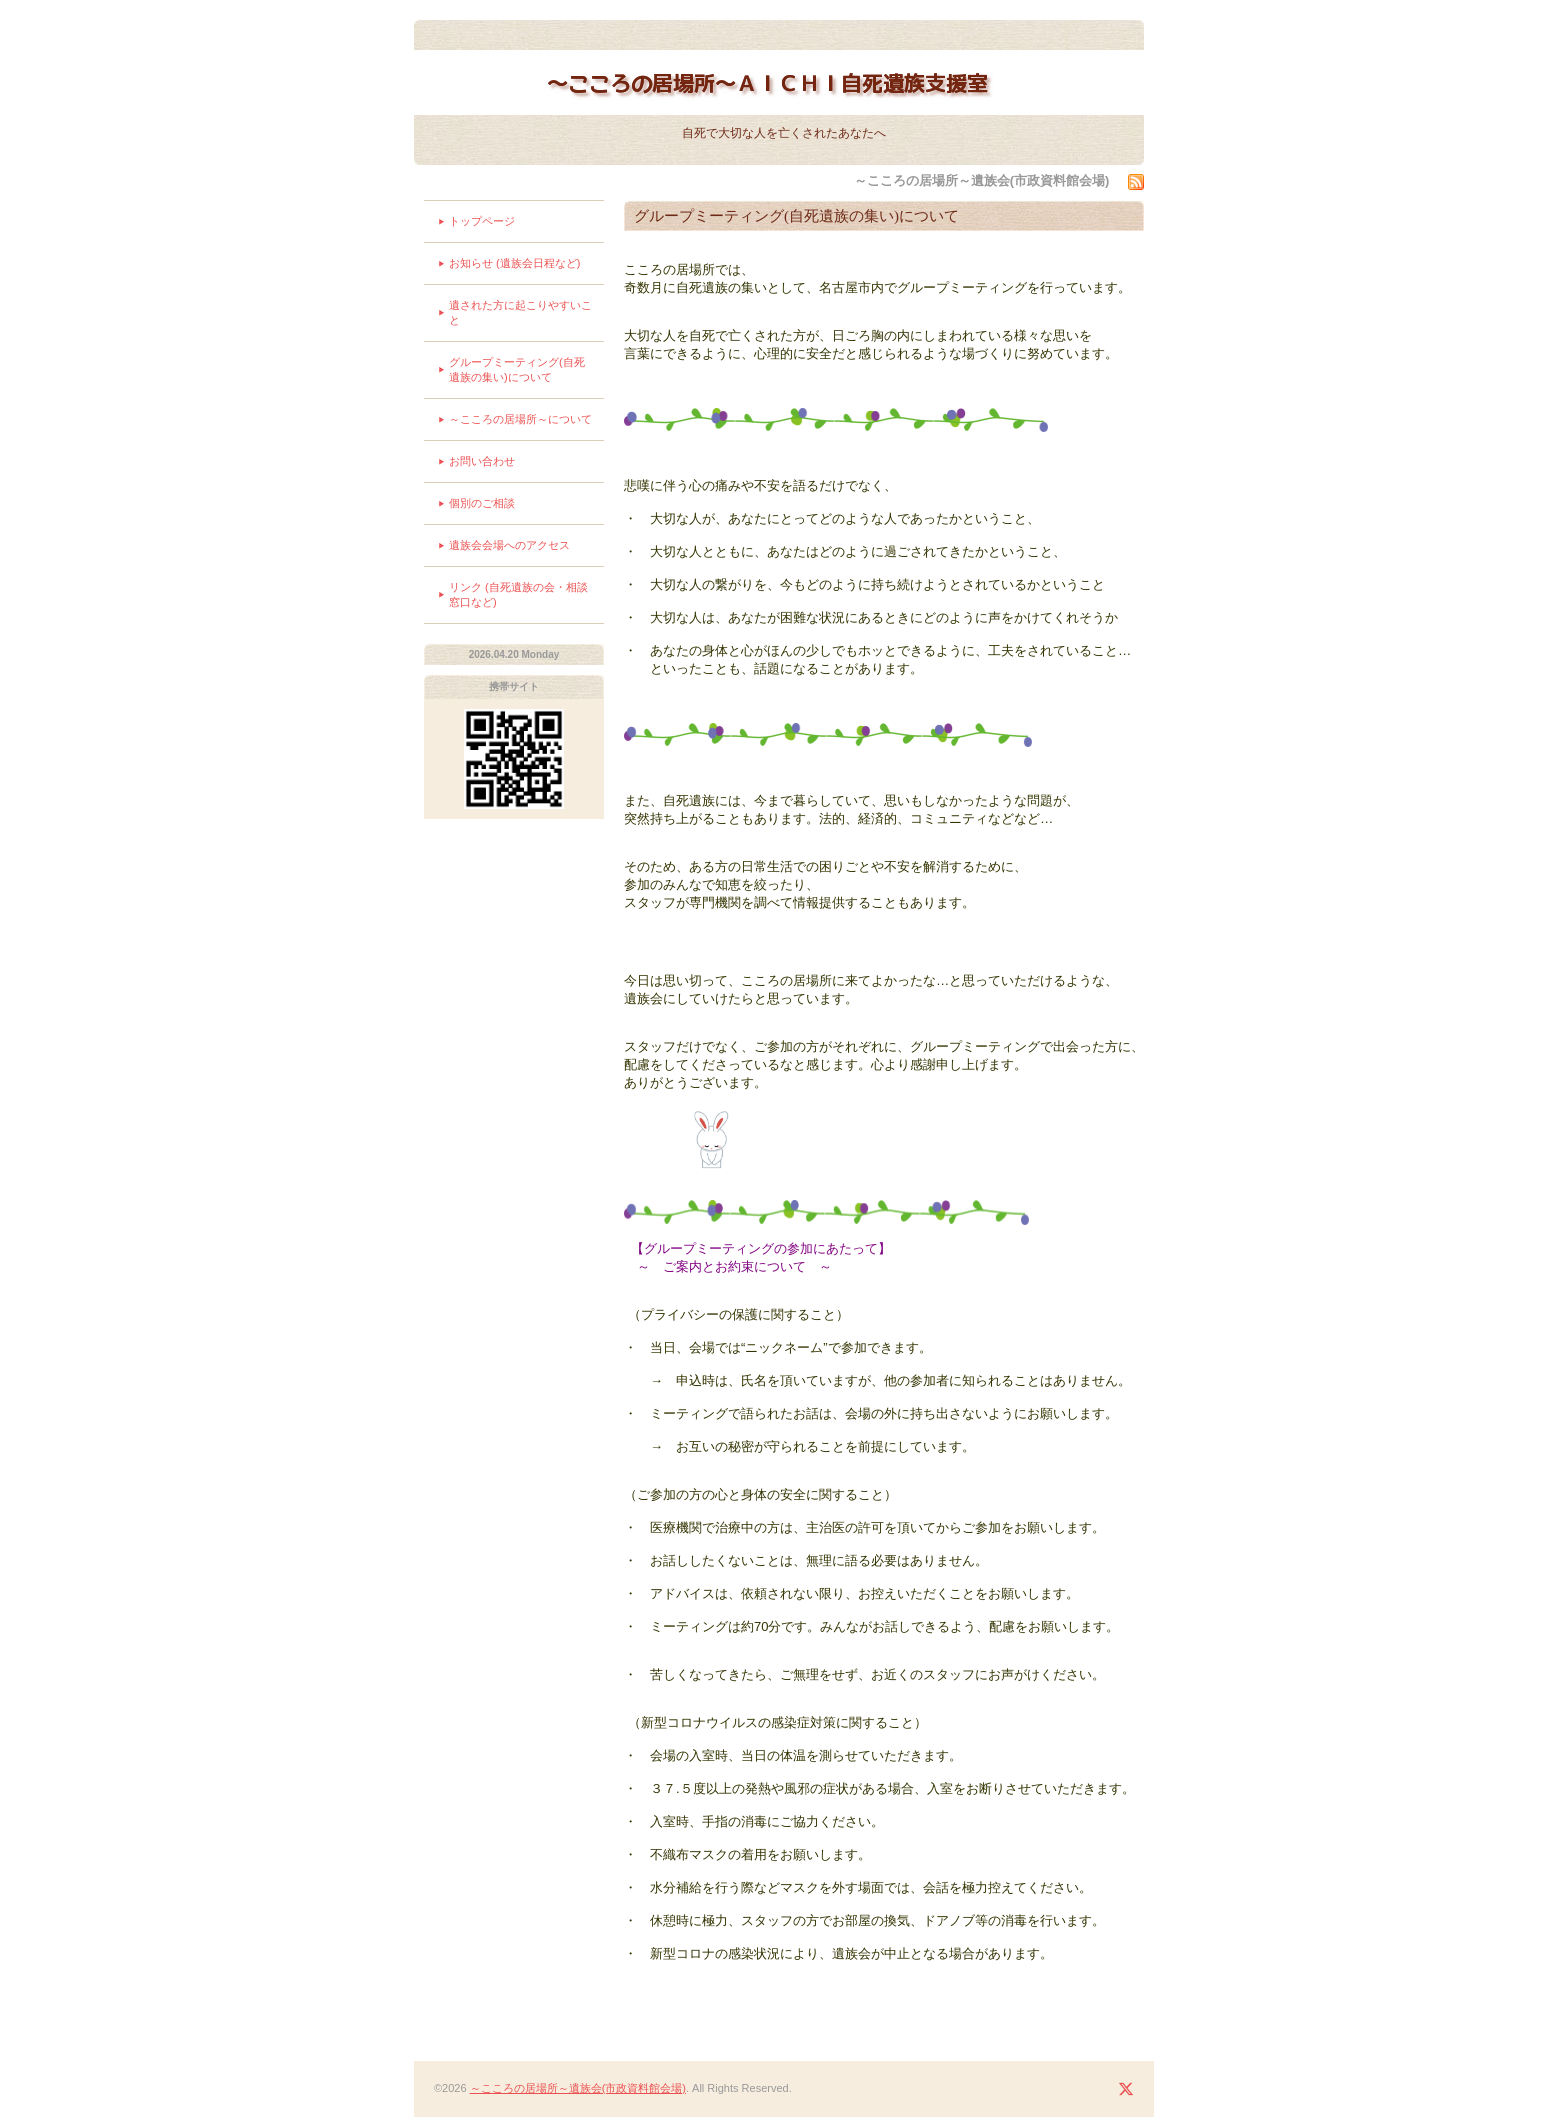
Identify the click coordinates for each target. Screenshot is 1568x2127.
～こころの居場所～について (520, 419)
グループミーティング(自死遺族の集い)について (517, 369)
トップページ (482, 221)
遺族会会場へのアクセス (509, 545)
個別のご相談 (482, 503)
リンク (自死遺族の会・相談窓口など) (518, 594)
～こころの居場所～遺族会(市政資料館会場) (578, 2088)
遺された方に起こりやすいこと (520, 312)
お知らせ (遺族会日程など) (514, 263)
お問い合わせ (482, 461)
